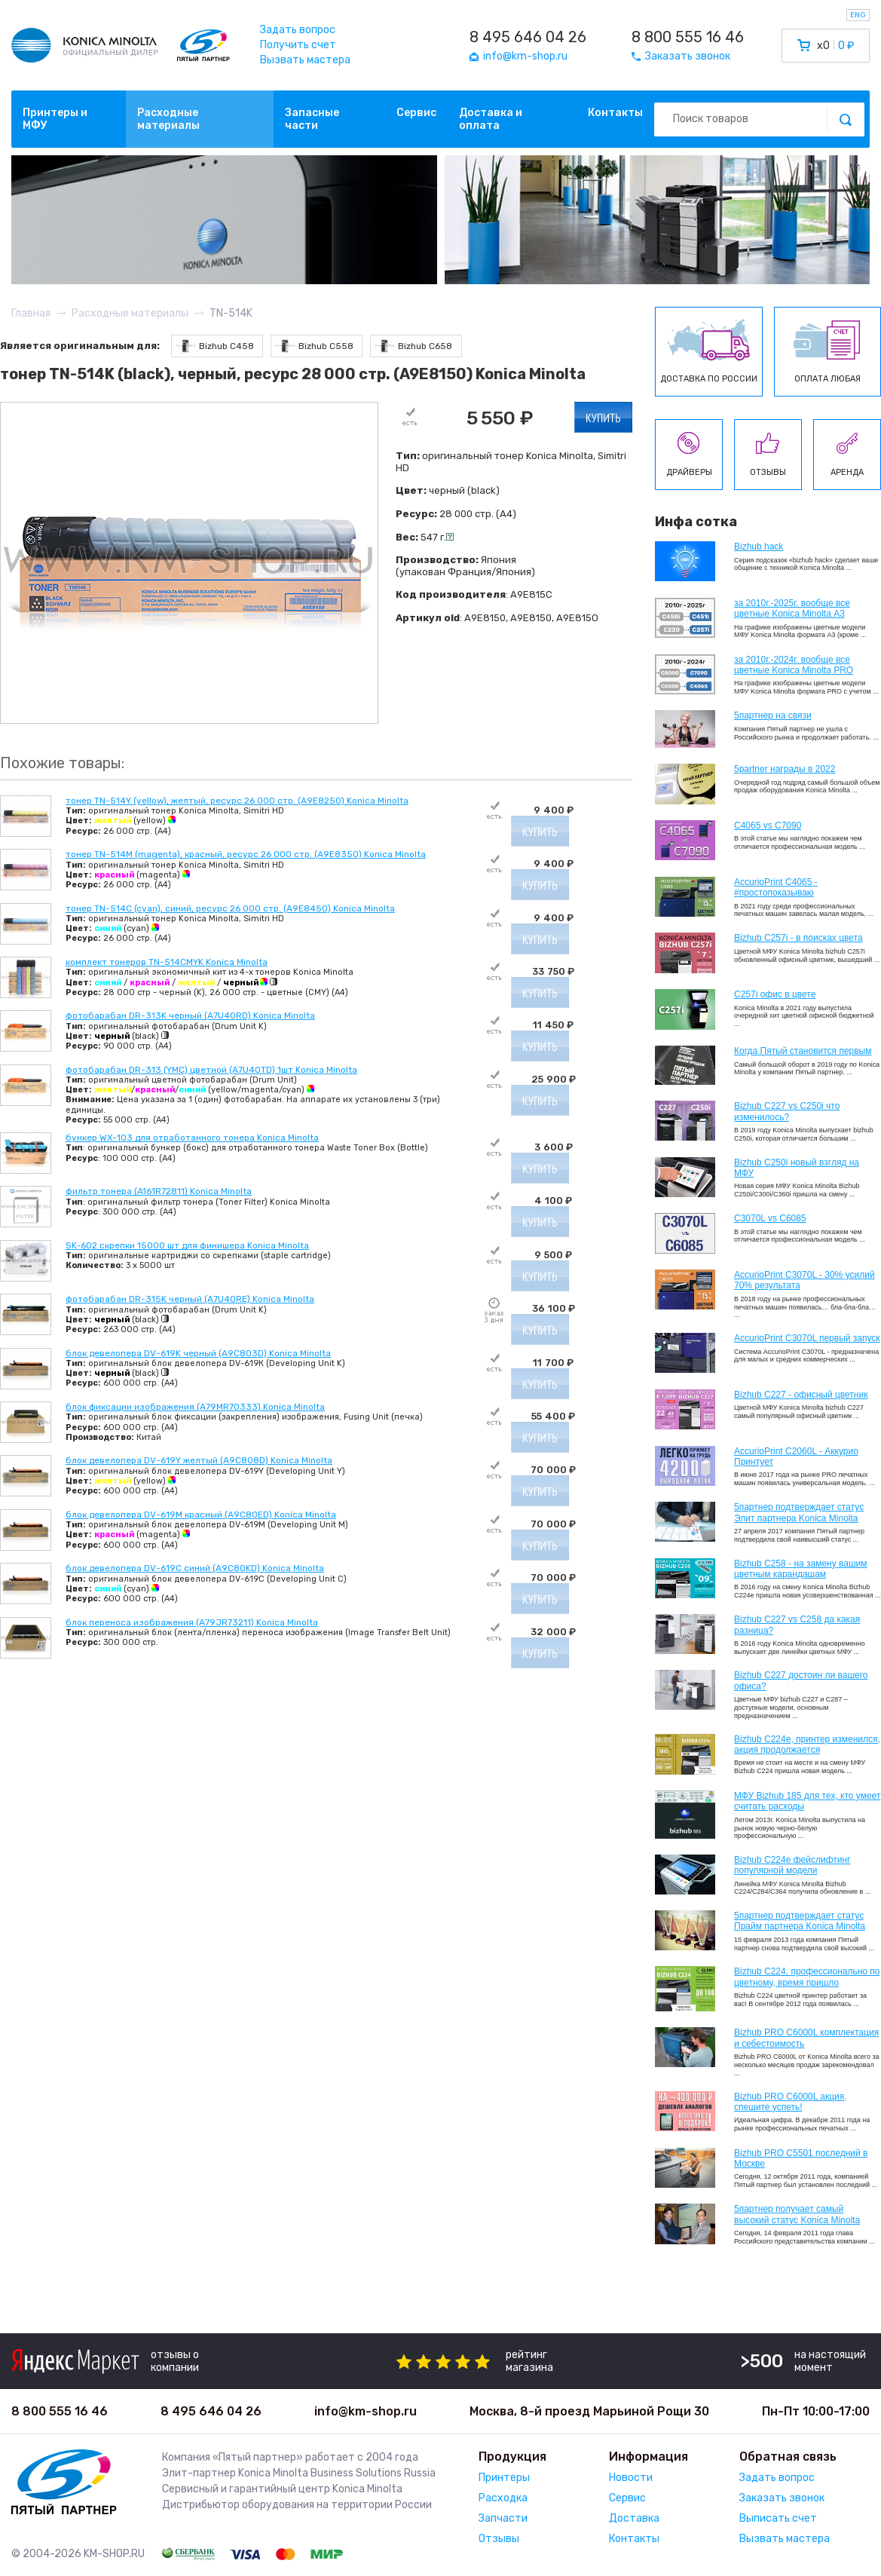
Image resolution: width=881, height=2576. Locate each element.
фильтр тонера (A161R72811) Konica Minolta (159, 1191)
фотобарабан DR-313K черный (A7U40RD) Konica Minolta (190, 1015)
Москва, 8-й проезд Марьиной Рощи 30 (589, 2411)
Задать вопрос (297, 29)
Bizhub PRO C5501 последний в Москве (800, 2158)
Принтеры (504, 2477)
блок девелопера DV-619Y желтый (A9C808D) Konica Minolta (199, 1460)
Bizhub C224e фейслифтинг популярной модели (792, 1865)
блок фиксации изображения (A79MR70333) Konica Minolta (195, 1406)
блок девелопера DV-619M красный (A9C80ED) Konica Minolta (201, 1514)
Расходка (503, 2498)
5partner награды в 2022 (784, 769)
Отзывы (499, 2538)
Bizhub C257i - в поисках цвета (798, 938)
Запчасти (503, 2518)
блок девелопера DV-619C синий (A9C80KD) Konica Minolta (195, 1568)
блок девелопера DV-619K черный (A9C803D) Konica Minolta (198, 1353)
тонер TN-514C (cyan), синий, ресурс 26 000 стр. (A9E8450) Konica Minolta (230, 908)
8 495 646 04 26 (528, 37)
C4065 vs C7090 (767, 825)
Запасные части (312, 119)
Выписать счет (778, 2518)
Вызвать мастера (305, 60)
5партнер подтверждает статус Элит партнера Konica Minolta (799, 1512)
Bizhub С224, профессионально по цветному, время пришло (807, 1976)
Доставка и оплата (490, 119)
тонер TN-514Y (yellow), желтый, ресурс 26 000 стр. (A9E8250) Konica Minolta (237, 800)
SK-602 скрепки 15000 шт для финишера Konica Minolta (187, 1245)
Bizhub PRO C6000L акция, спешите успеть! (790, 2101)
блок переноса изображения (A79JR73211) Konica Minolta (192, 1622)
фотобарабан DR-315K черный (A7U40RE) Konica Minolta (190, 1299)
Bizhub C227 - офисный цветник (800, 1394)
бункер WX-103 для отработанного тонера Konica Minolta (192, 1137)
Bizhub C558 (314, 346)
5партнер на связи (773, 715)
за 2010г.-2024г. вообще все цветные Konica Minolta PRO (793, 664)
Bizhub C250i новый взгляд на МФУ (796, 1167)
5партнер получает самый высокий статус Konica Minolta (797, 2214)
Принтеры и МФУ (55, 119)
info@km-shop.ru (365, 2411)
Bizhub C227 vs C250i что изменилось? (787, 1111)
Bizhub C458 (215, 346)
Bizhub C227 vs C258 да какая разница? (797, 1624)
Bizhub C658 (413, 346)
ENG (858, 15)
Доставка (634, 2518)
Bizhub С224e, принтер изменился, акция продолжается (807, 1744)
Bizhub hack (758, 546)
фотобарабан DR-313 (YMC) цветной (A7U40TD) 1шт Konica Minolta (211, 1069)
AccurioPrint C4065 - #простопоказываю (776, 887)
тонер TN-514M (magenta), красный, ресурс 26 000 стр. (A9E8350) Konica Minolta (246, 854)
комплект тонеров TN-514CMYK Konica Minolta (167, 962)
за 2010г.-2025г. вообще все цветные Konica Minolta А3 (792, 608)
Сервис (416, 112)
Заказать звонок (781, 2498)
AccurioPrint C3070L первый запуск (807, 1338)
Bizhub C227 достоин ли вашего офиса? (800, 1680)
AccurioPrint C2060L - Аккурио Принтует (796, 1456)
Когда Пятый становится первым (803, 1051)
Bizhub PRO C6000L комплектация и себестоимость (806, 2037)
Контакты (615, 112)
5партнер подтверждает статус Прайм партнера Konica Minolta (799, 1920)
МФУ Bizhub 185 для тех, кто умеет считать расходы (807, 1801)
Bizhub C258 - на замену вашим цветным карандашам (800, 1568)
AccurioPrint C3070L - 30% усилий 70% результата (804, 1280)
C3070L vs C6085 (770, 1218)
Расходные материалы (168, 119)
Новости (631, 2477)
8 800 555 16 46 (688, 37)
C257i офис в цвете (774, 994)
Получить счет (298, 44)
